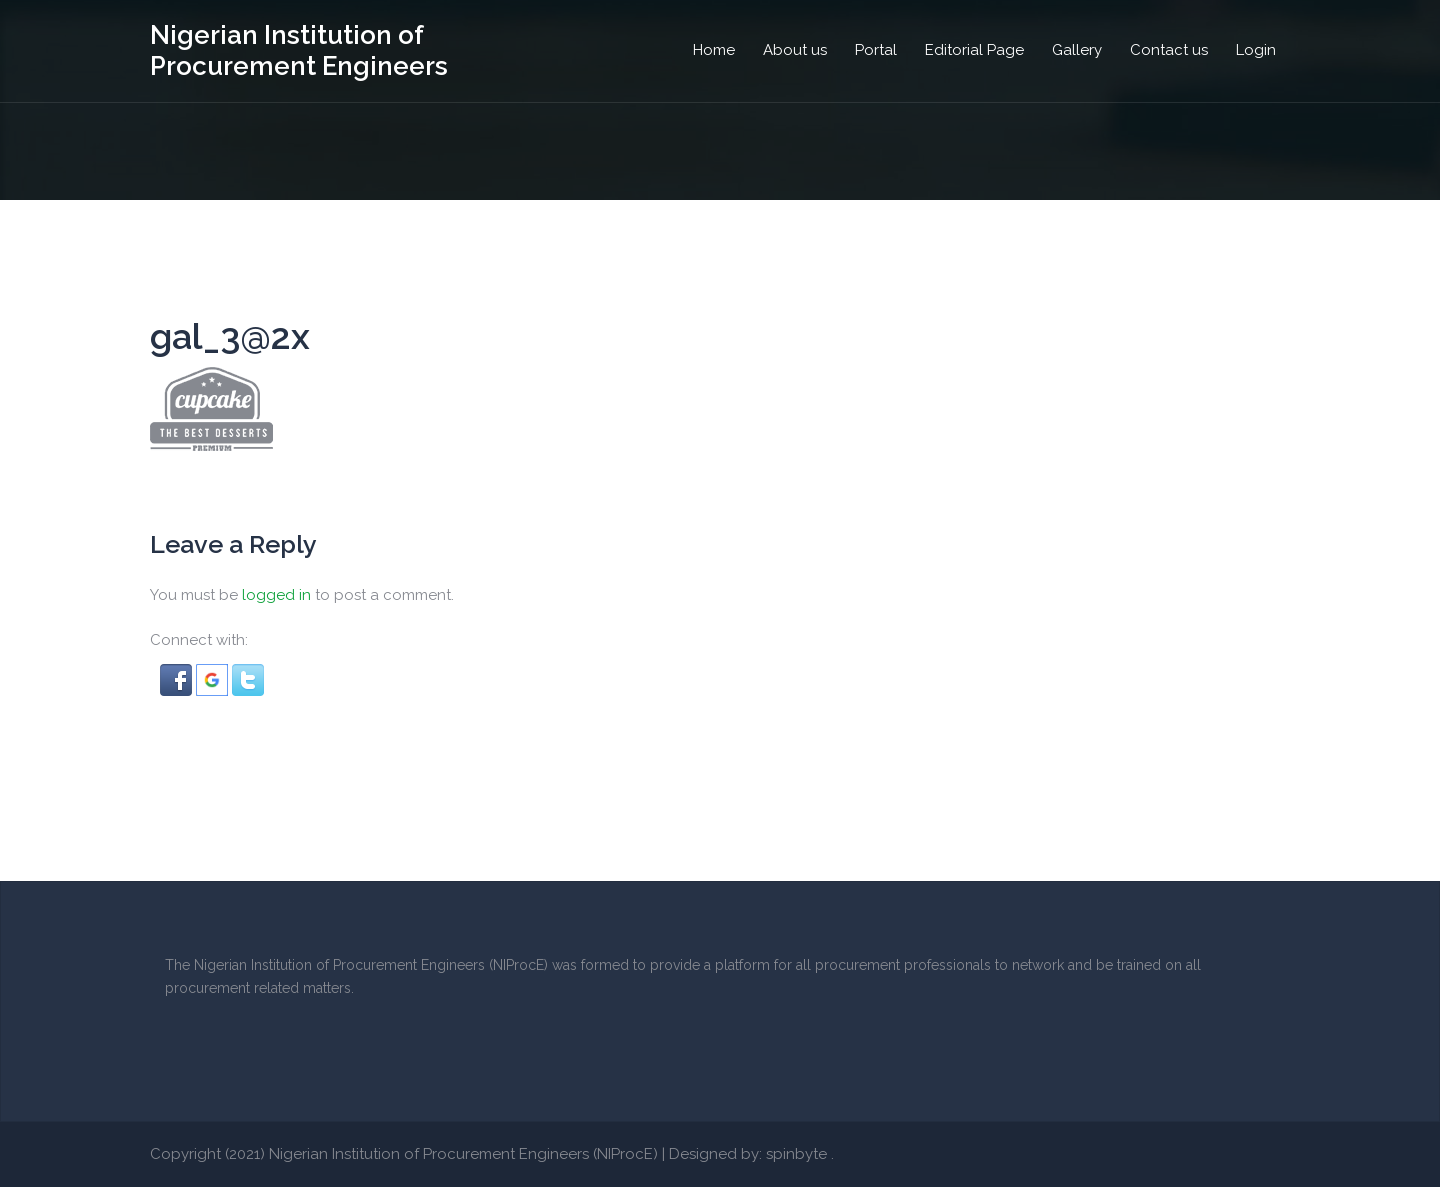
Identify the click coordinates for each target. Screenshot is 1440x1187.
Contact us (1169, 50)
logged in (276, 595)
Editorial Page (974, 50)
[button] (178, 678)
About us (795, 50)
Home (714, 50)
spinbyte (796, 1154)
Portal (876, 50)
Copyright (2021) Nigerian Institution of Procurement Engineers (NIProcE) (404, 1154)
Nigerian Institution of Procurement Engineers (299, 50)
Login (1256, 50)
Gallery (1077, 50)
